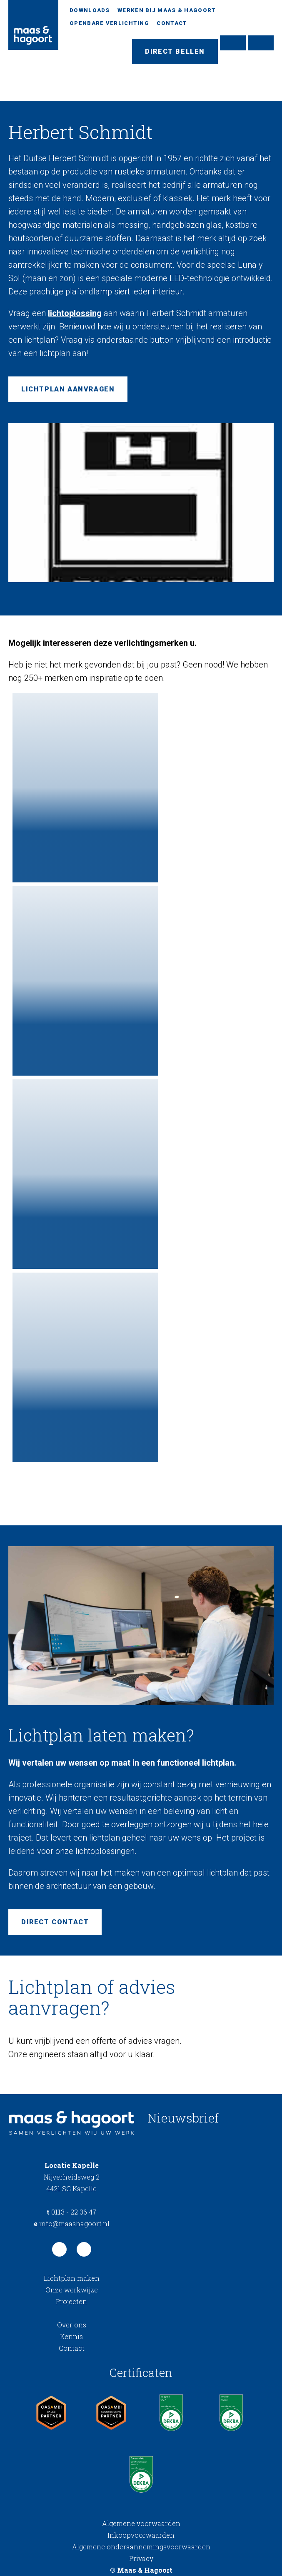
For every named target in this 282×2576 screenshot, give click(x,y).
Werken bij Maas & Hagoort (166, 10)
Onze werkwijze (71, 2289)
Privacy (141, 2558)
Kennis (71, 2336)
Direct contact (55, 1922)
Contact (172, 23)
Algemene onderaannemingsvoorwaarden (141, 2546)
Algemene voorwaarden (141, 2523)
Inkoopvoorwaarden (141, 2535)
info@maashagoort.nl (72, 2223)
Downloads (90, 10)
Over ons (71, 2324)
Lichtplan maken (72, 2278)
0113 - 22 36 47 (71, 2211)
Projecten (71, 2301)
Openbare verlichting (109, 23)
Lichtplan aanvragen (68, 389)
